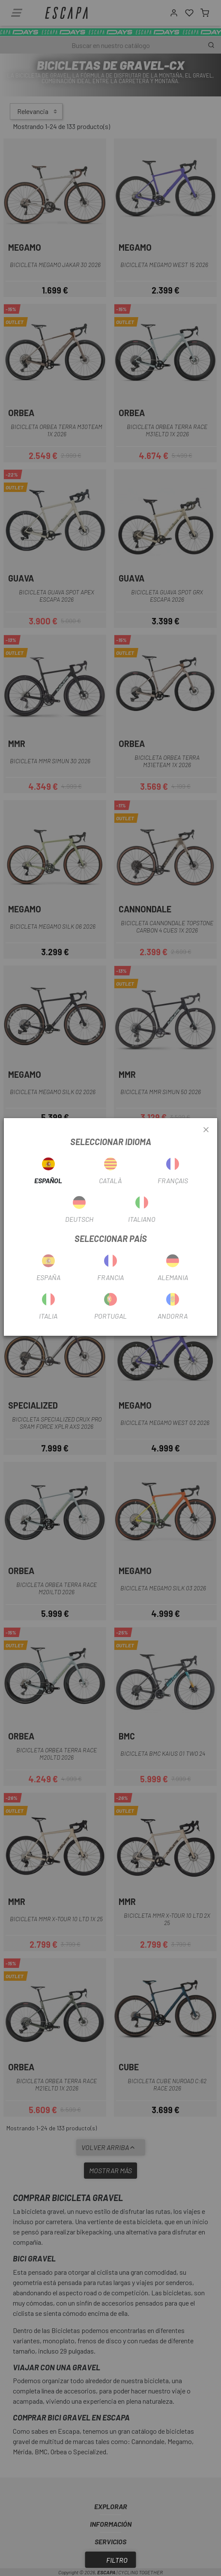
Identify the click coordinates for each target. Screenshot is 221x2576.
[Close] (206, 1130)
